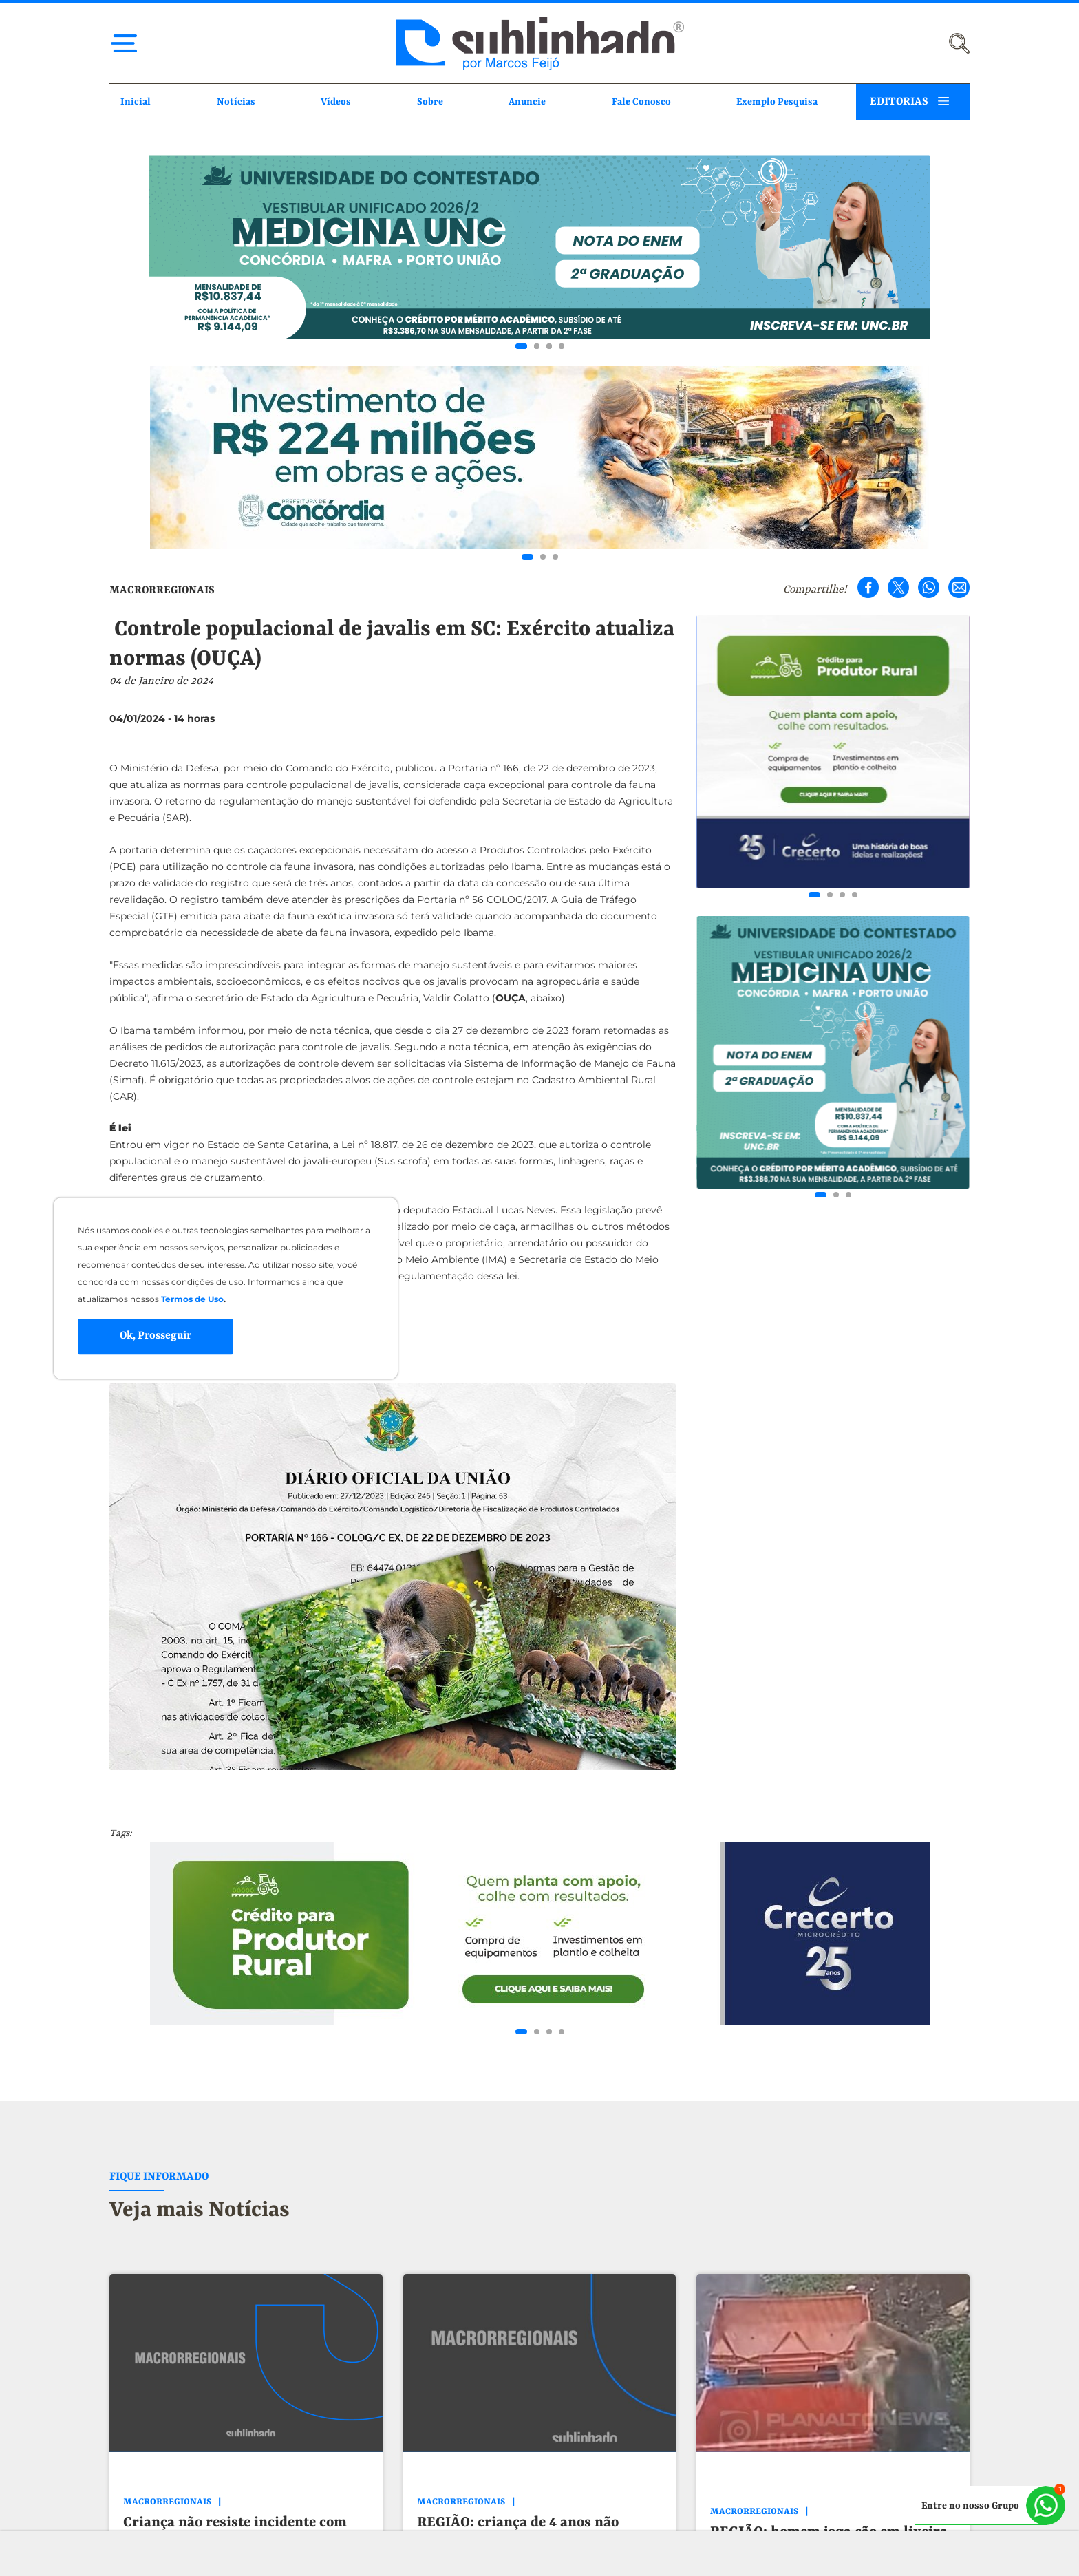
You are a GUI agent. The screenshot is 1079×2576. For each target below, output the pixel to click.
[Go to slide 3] (549, 346)
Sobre (430, 101)
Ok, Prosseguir (155, 1336)
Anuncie (527, 101)
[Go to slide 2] (537, 346)
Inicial (135, 101)
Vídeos (336, 101)
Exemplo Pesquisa (777, 101)
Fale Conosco (641, 101)
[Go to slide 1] (521, 346)
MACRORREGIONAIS (162, 590)
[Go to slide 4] (561, 346)
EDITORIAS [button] (899, 102)
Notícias (236, 101)
